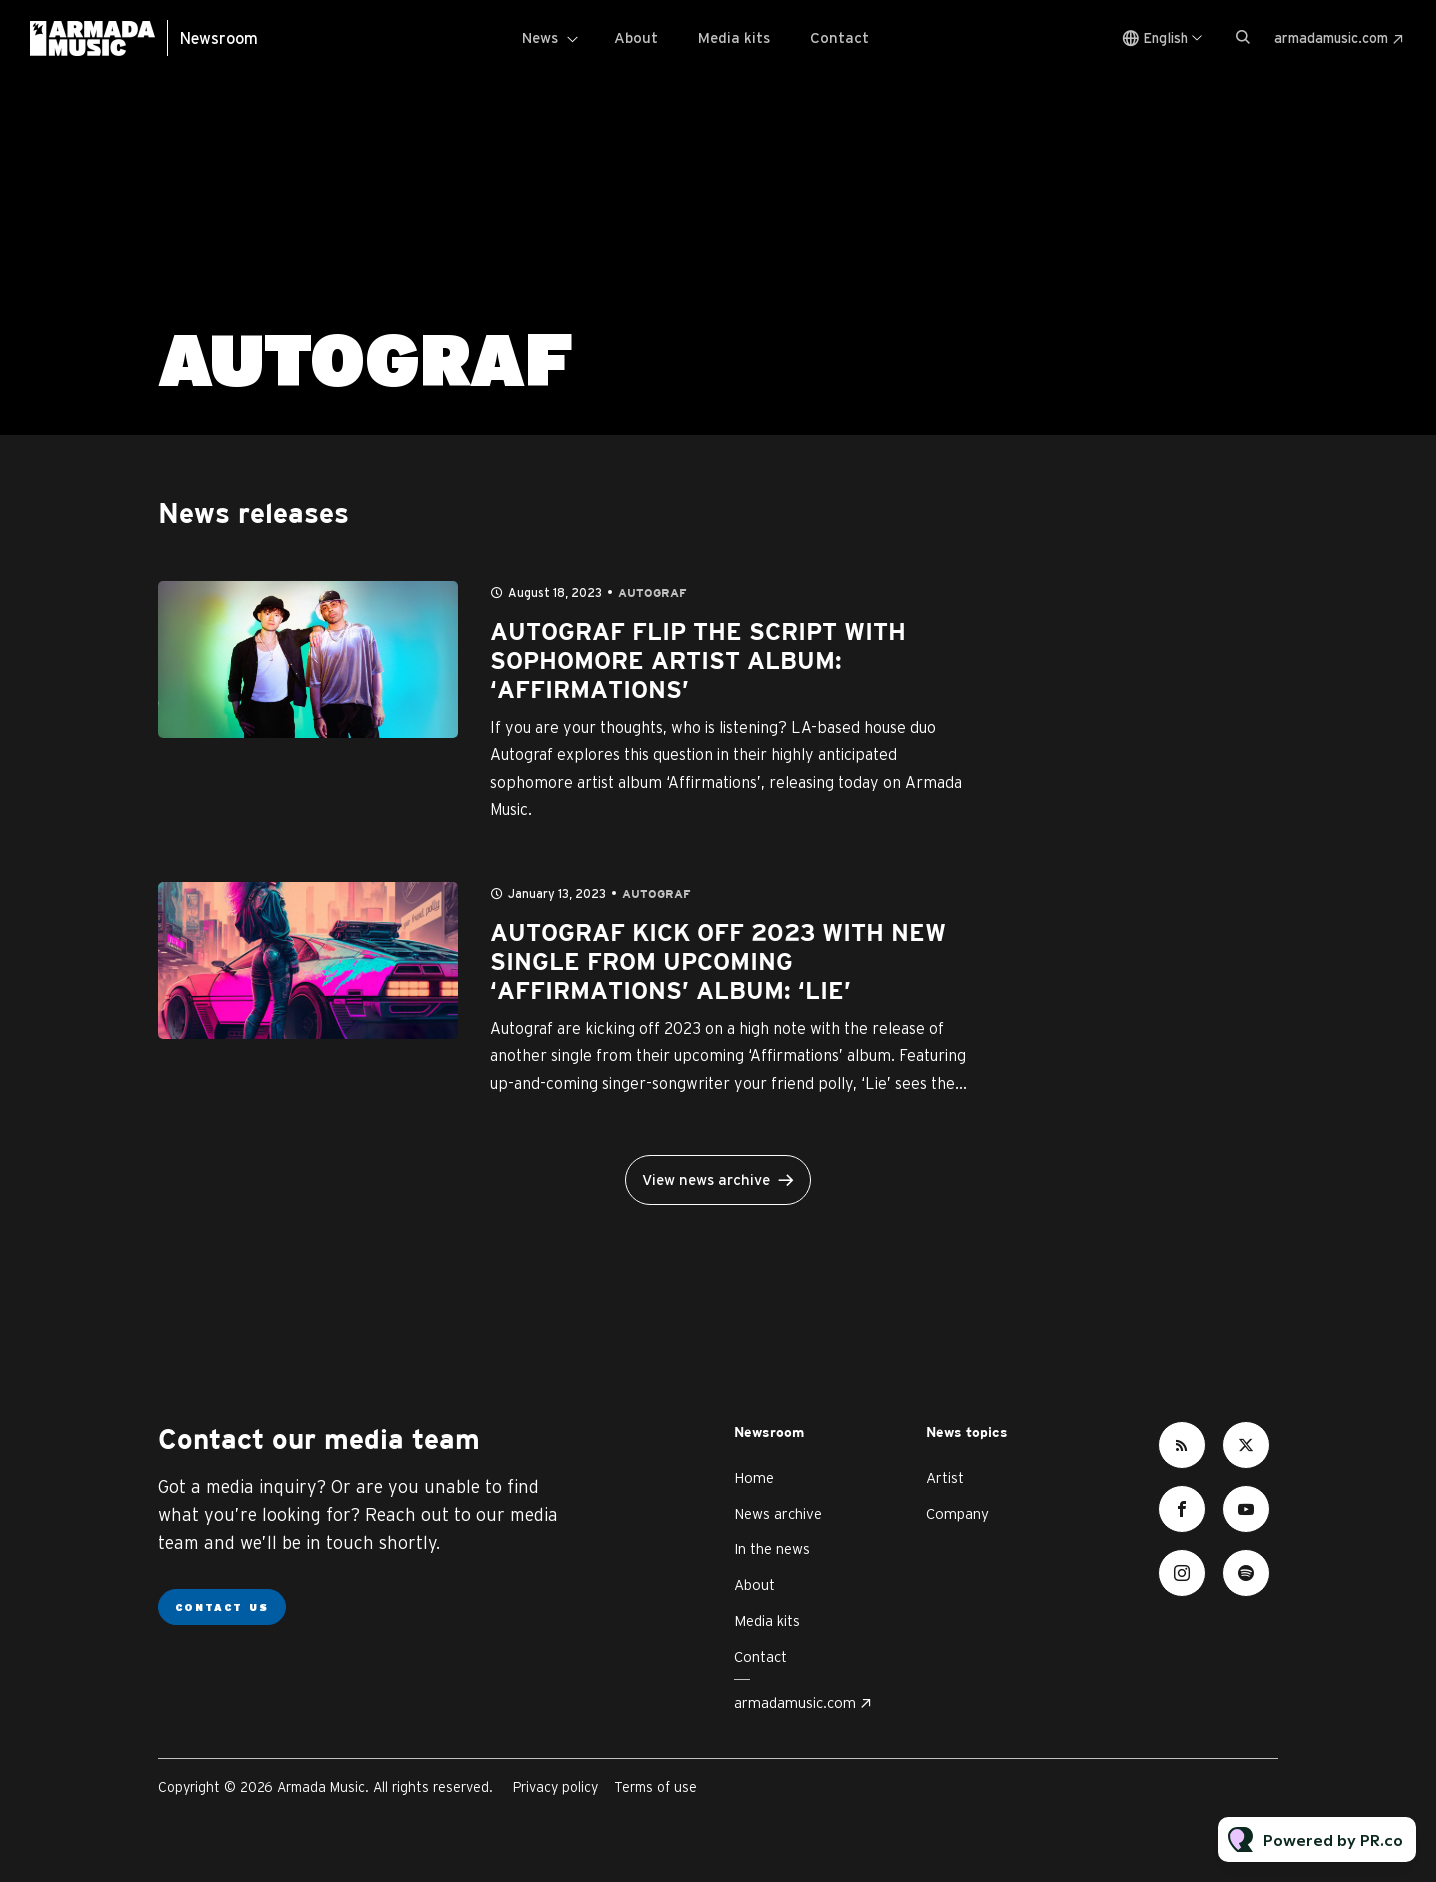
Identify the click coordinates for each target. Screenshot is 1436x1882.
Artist (945, 1477)
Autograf (652, 593)
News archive (778, 1513)
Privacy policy (555, 1787)
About (636, 37)
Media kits (734, 37)
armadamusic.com (1331, 38)
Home (754, 1477)
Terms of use (655, 1787)
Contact (839, 37)
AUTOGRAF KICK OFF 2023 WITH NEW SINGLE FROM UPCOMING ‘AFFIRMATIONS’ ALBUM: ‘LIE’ (718, 963)
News (540, 37)
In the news (772, 1548)
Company (957, 1513)
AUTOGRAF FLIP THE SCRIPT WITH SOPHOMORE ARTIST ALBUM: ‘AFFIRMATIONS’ (698, 662)
